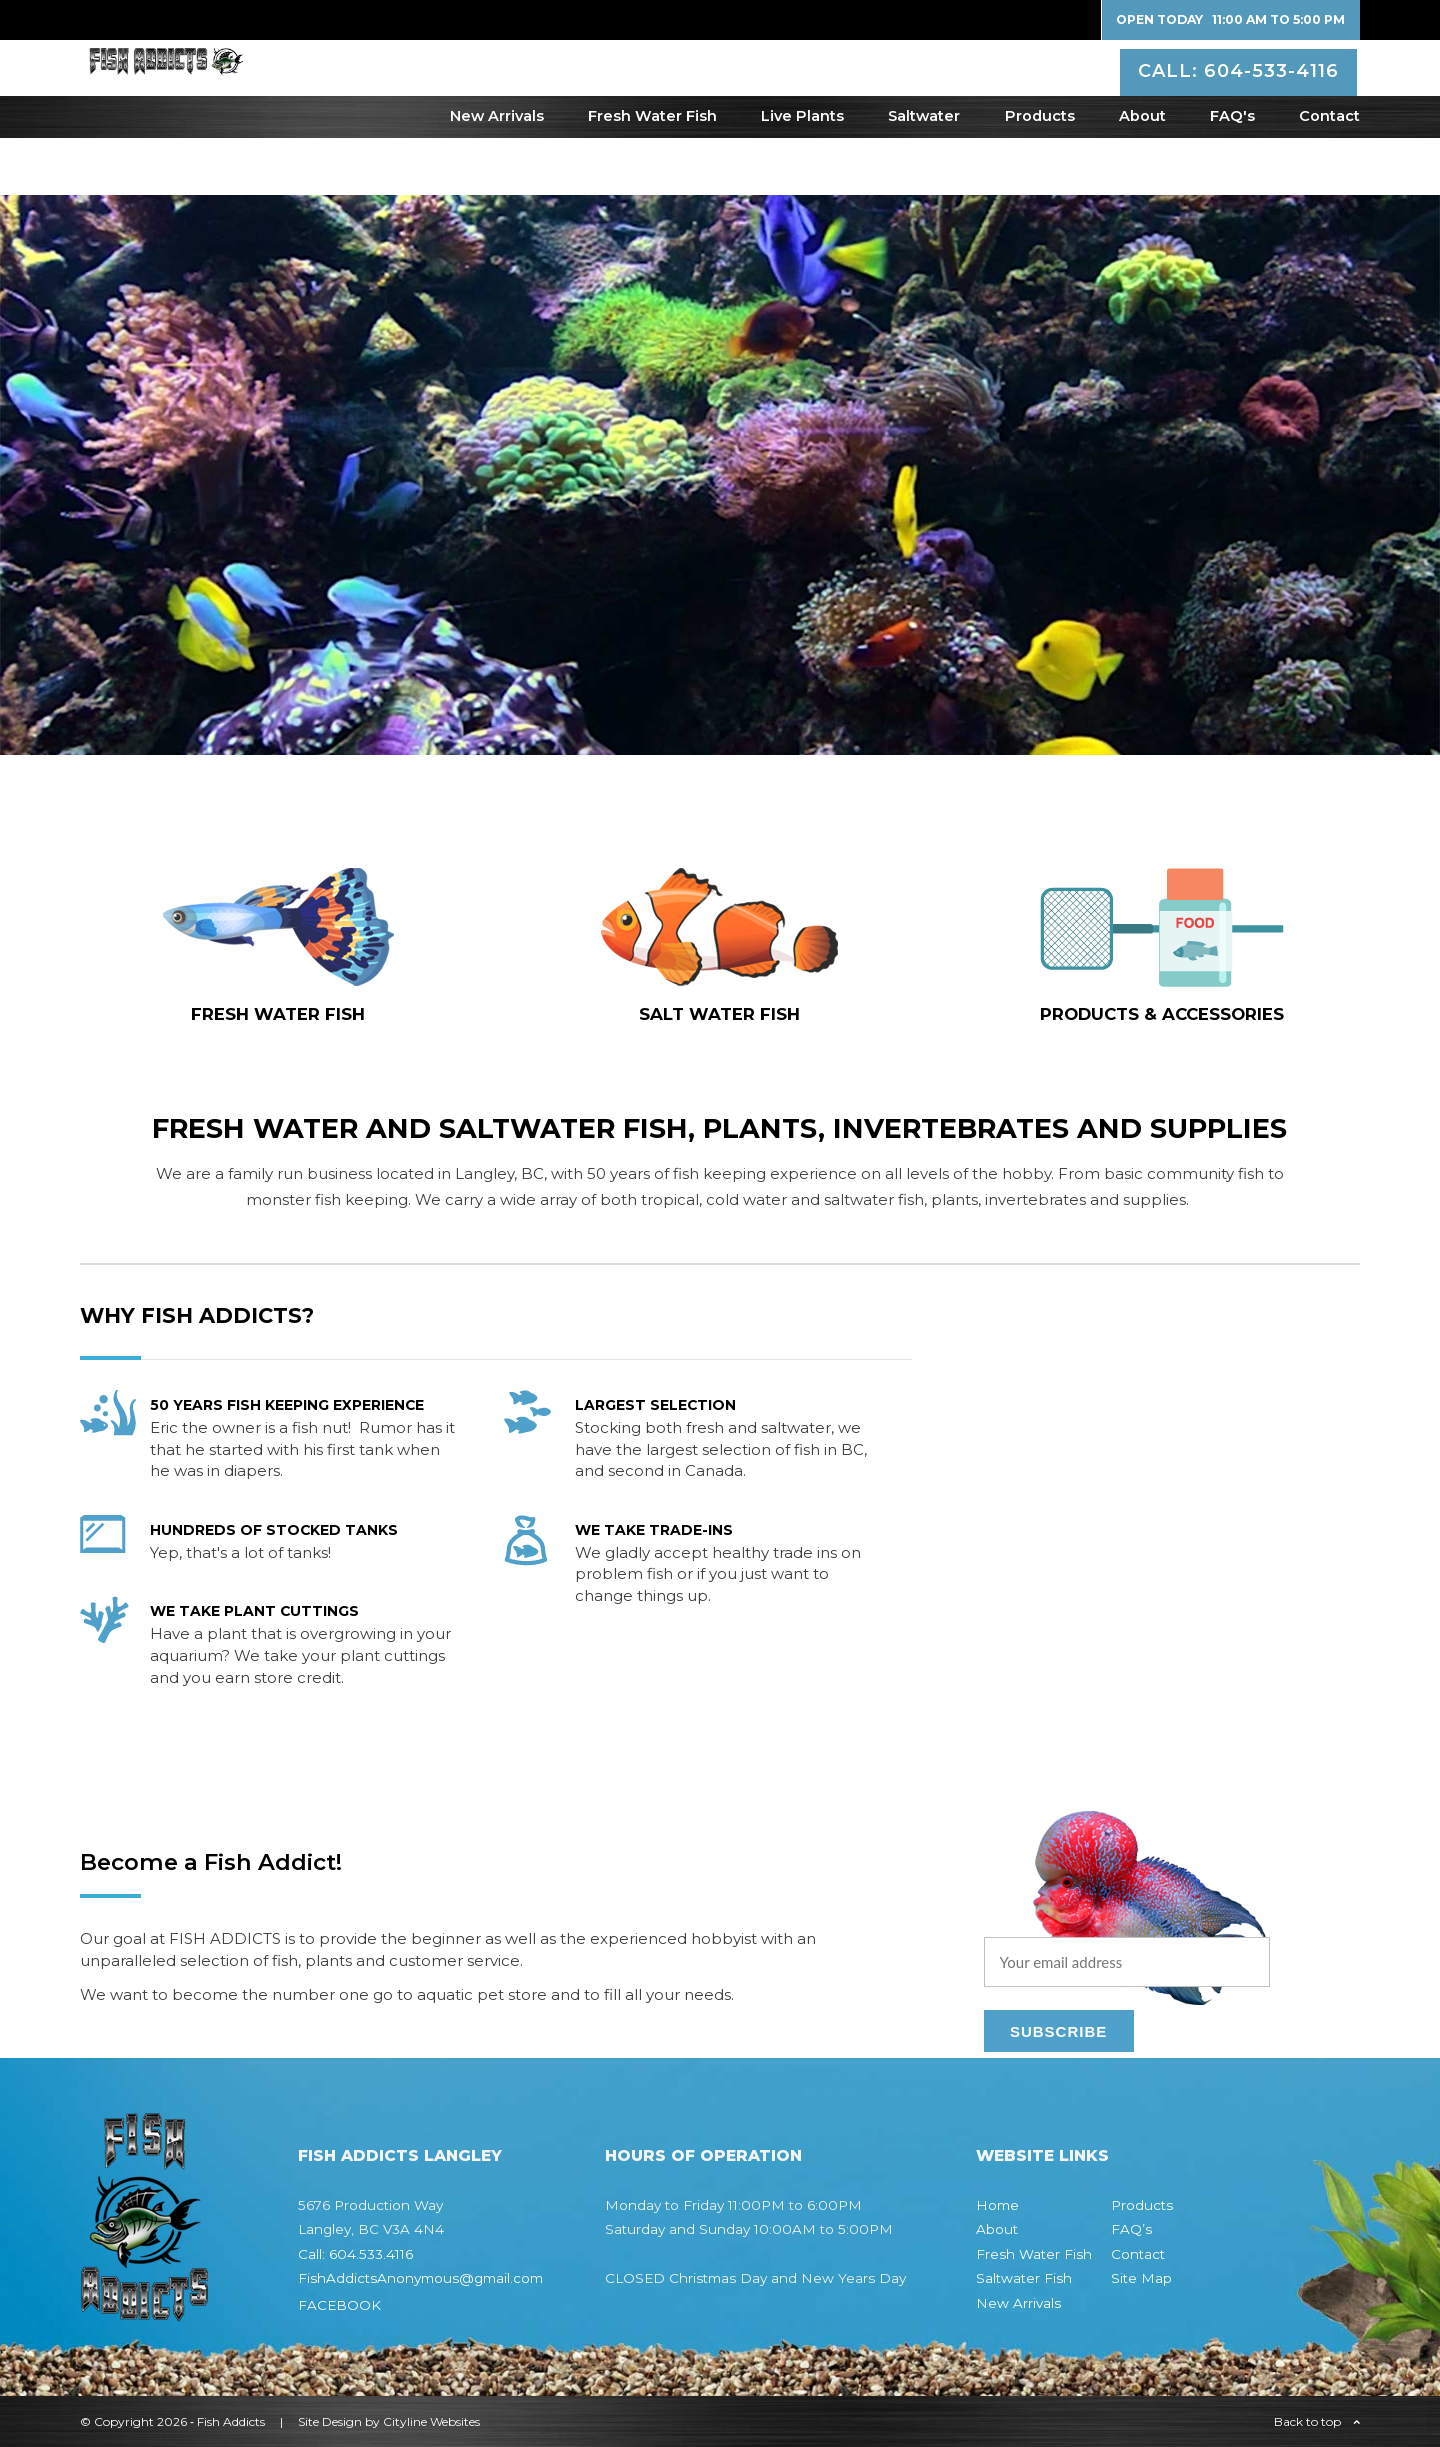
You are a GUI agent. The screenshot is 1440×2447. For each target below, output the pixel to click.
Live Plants (802, 173)
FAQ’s (1131, 2229)
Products (1040, 173)
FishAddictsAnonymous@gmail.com (420, 2278)
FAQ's (1232, 173)
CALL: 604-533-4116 (1241, 94)
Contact (1329, 173)
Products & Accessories (1162, 1014)
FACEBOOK (339, 2305)
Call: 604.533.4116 (355, 2254)
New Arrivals (497, 173)
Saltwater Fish (1024, 2278)
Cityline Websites (431, 2421)
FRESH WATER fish (278, 1014)
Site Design (330, 2421)
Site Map (1141, 2278)
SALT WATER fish (719, 1014)
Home (997, 2205)
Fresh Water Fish (652, 173)
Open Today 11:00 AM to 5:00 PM (1230, 19)
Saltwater (924, 173)
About (1142, 173)
